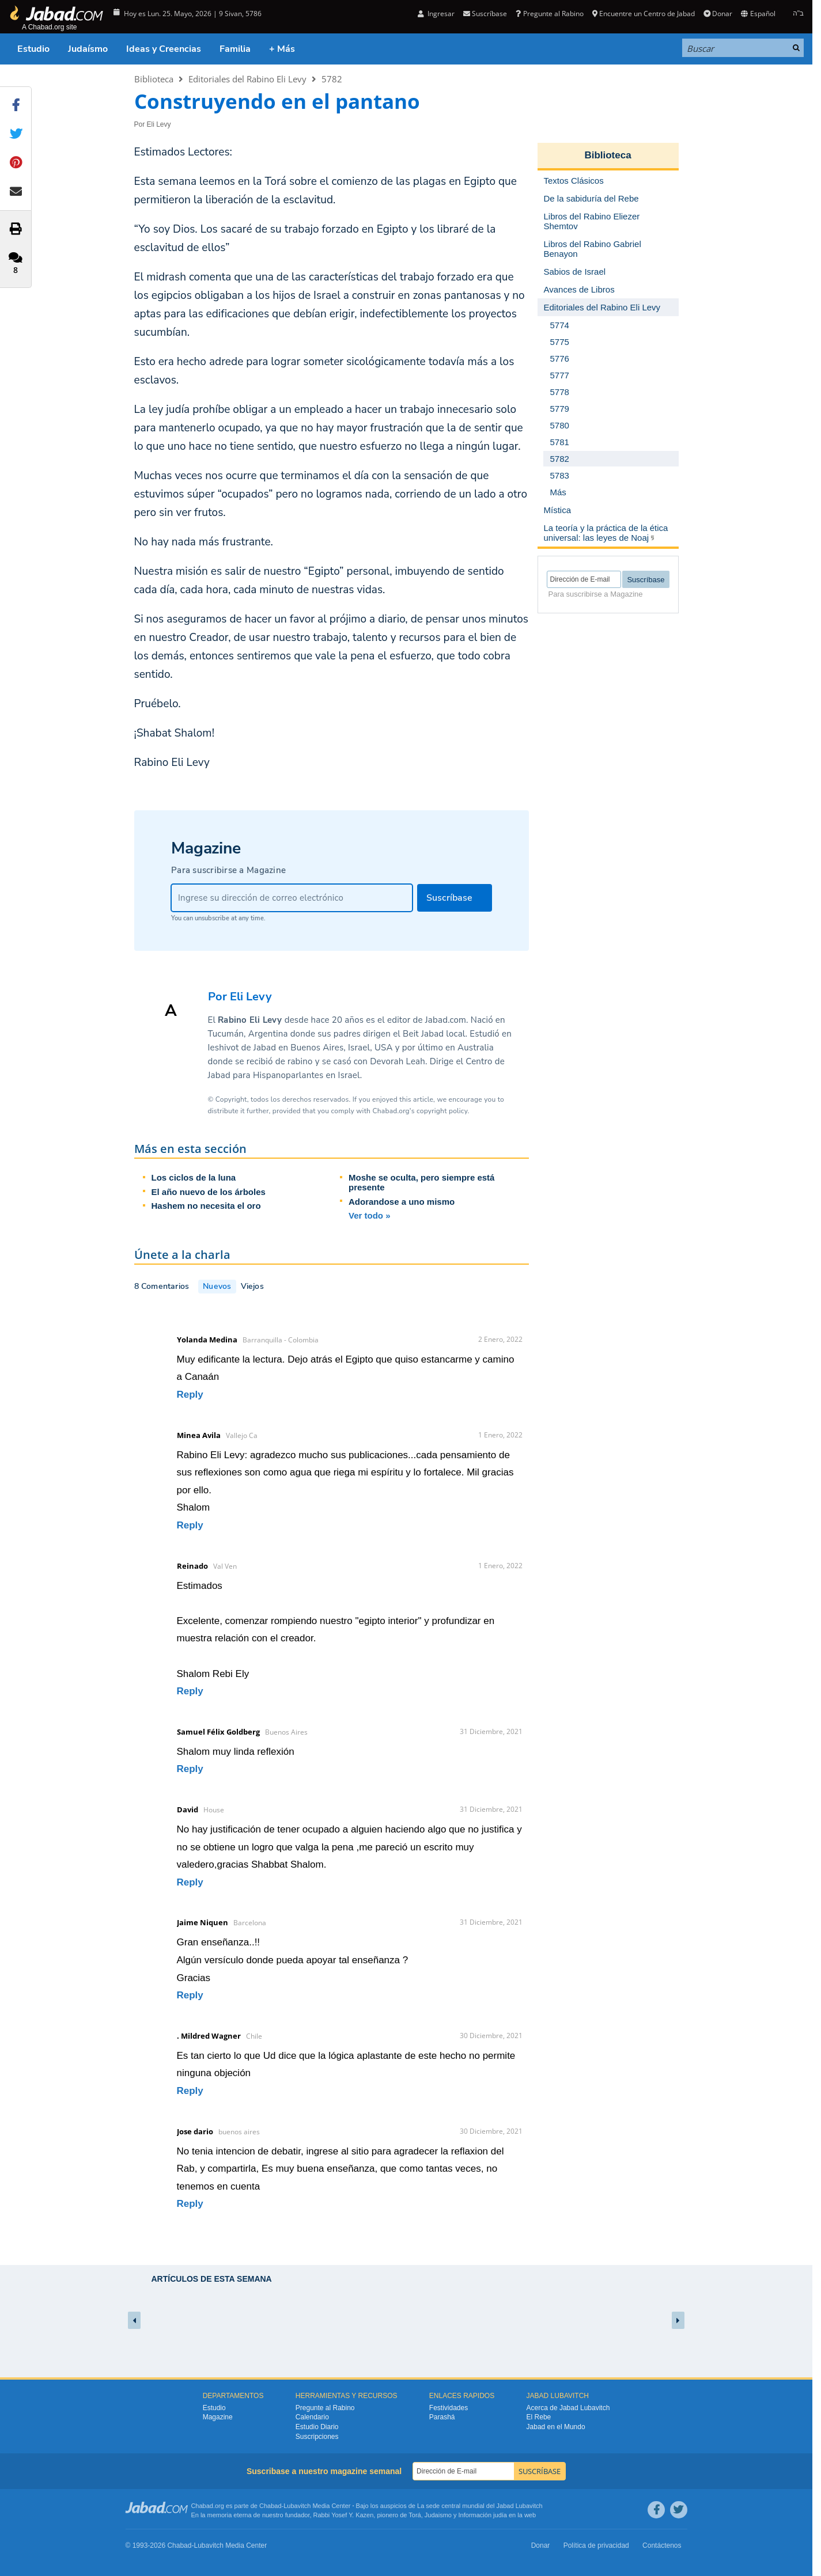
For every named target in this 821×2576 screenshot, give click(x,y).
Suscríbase (485, 13)
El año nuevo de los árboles (209, 1192)
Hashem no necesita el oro (206, 1206)
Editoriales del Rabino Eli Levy (247, 79)
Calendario (312, 2417)
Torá (414, 2514)
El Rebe (539, 2417)
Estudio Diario (317, 2427)
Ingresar (436, 13)
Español (758, 13)
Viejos (252, 1286)
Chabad (270, 2505)
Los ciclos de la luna (194, 1177)
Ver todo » (370, 1215)
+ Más (282, 49)
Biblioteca (153, 79)
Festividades (448, 2408)
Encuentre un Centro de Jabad (643, 13)
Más (558, 492)
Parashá (442, 2417)
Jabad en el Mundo (556, 2427)
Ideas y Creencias (163, 49)
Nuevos (217, 1286)
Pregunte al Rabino (549, 13)
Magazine (218, 2417)
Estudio (33, 49)
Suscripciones (317, 2437)
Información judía (484, 2514)
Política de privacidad (596, 2545)
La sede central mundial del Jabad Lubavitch (480, 2505)
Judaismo (438, 2514)
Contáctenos (661, 2545)
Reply (190, 1394)
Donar (717, 13)
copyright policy (442, 1111)
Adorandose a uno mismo (402, 1202)
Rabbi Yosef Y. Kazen (343, 2514)
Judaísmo (88, 49)
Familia (235, 49)
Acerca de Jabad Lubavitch (568, 2408)
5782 (331, 79)
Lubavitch (297, 2505)
